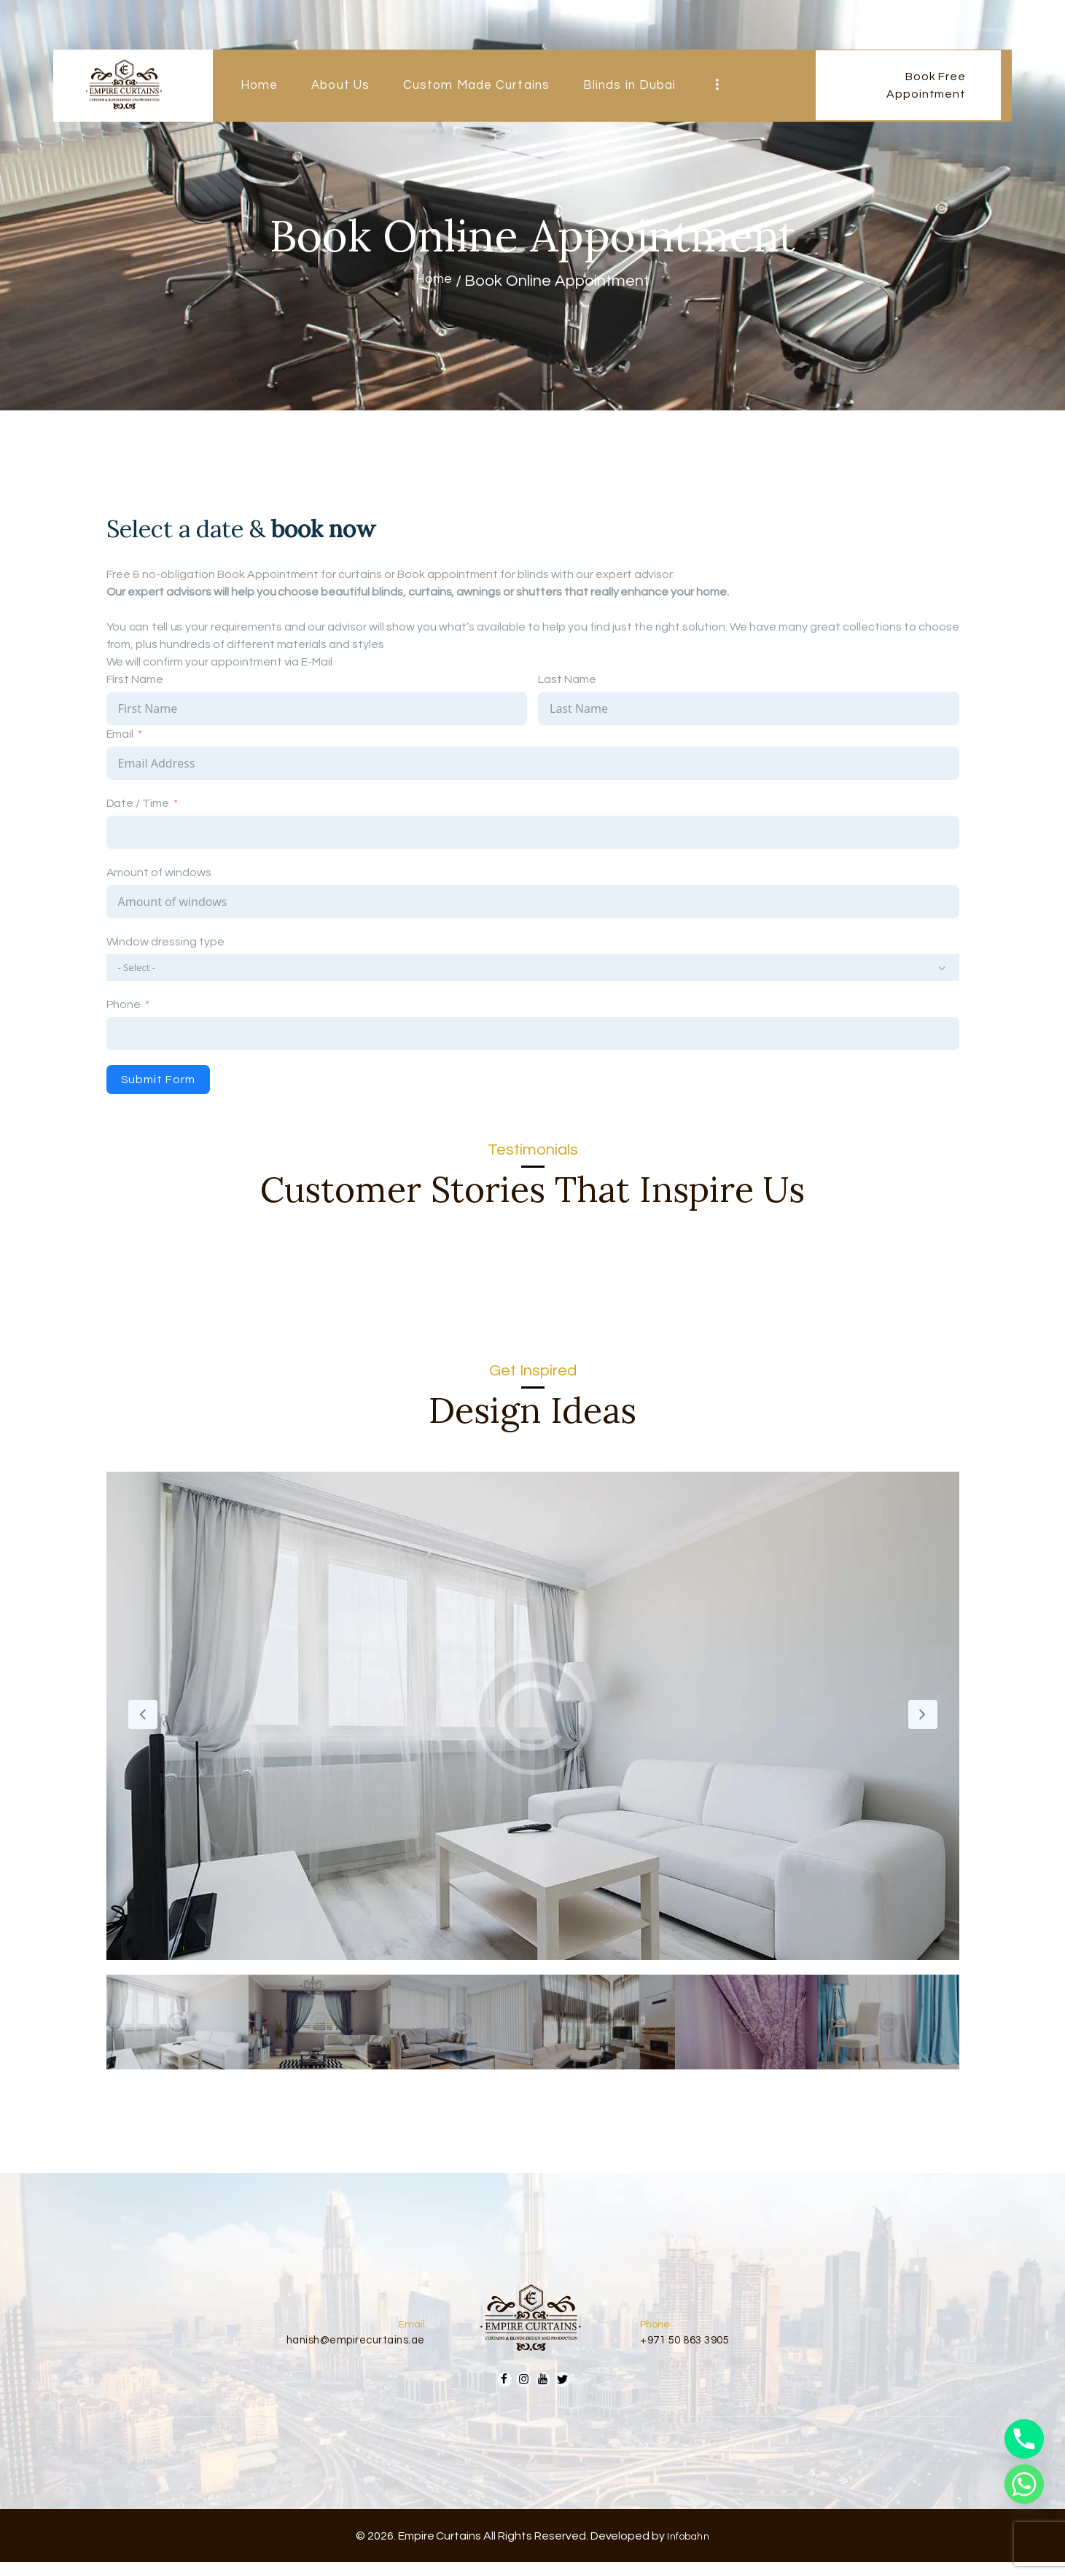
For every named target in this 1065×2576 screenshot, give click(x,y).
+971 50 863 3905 (692, 2347)
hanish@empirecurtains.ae (345, 2347)
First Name (135, 679)
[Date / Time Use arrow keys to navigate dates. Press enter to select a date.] (532, 832)
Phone (123, 1006)
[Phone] (1024, 2439)
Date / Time (138, 803)
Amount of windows (159, 872)
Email (120, 734)
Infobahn (688, 2549)
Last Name (567, 679)
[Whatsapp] (1024, 2484)
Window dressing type (165, 942)
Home (434, 281)
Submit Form (158, 1082)
